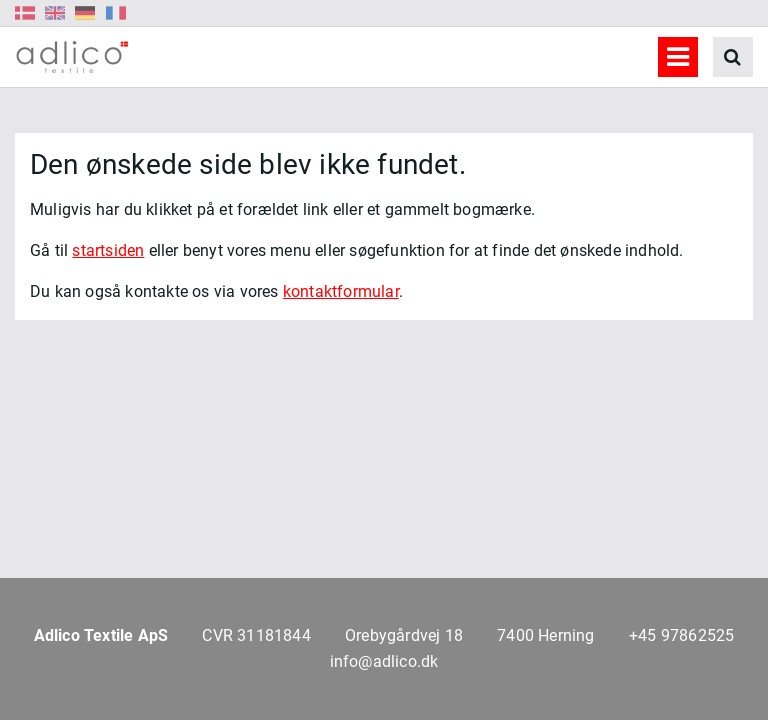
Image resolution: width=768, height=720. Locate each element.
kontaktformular (341, 291)
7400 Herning (545, 635)
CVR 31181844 (256, 635)
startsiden (108, 250)
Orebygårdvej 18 (404, 635)
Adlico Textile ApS (101, 635)
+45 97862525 (681, 635)
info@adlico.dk (384, 661)
